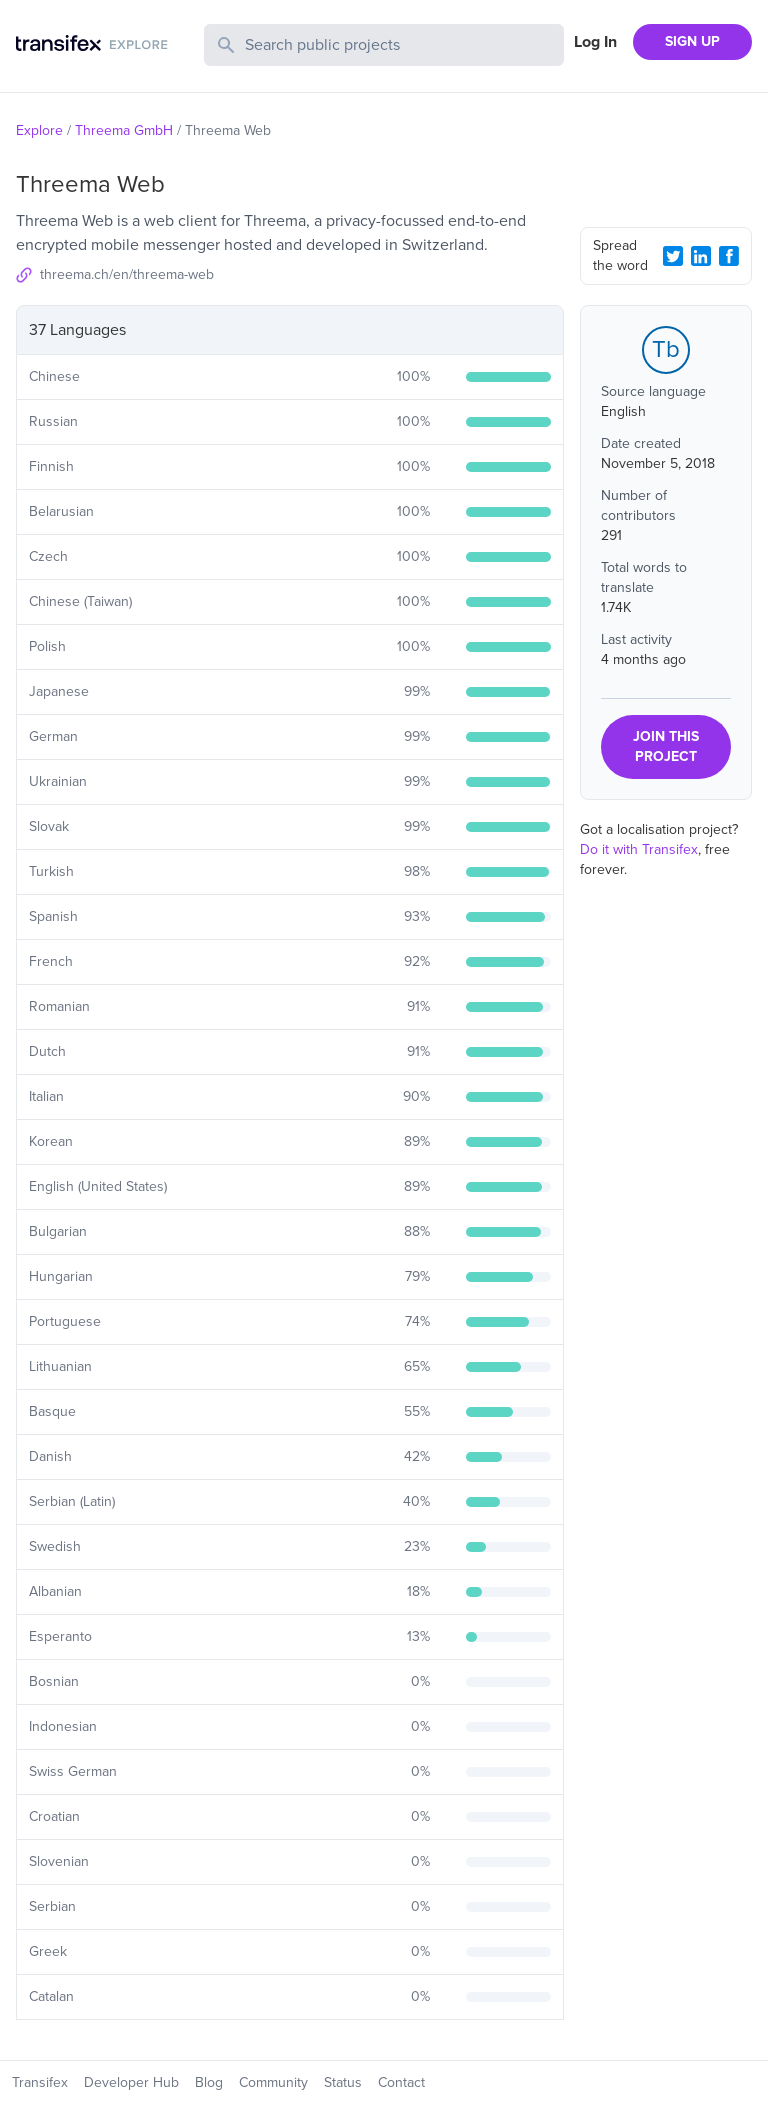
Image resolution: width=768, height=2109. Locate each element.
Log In (595, 42)
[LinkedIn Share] (701, 256)
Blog (209, 2082)
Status (343, 2082)
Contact (401, 2082)
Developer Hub (131, 2082)
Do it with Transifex (639, 849)
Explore (39, 130)
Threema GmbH (124, 130)
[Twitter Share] (673, 256)
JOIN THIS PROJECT (666, 746)
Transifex (40, 2082)
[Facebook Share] (729, 256)
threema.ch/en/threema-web (127, 274)
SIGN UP (692, 41)
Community (273, 2082)
